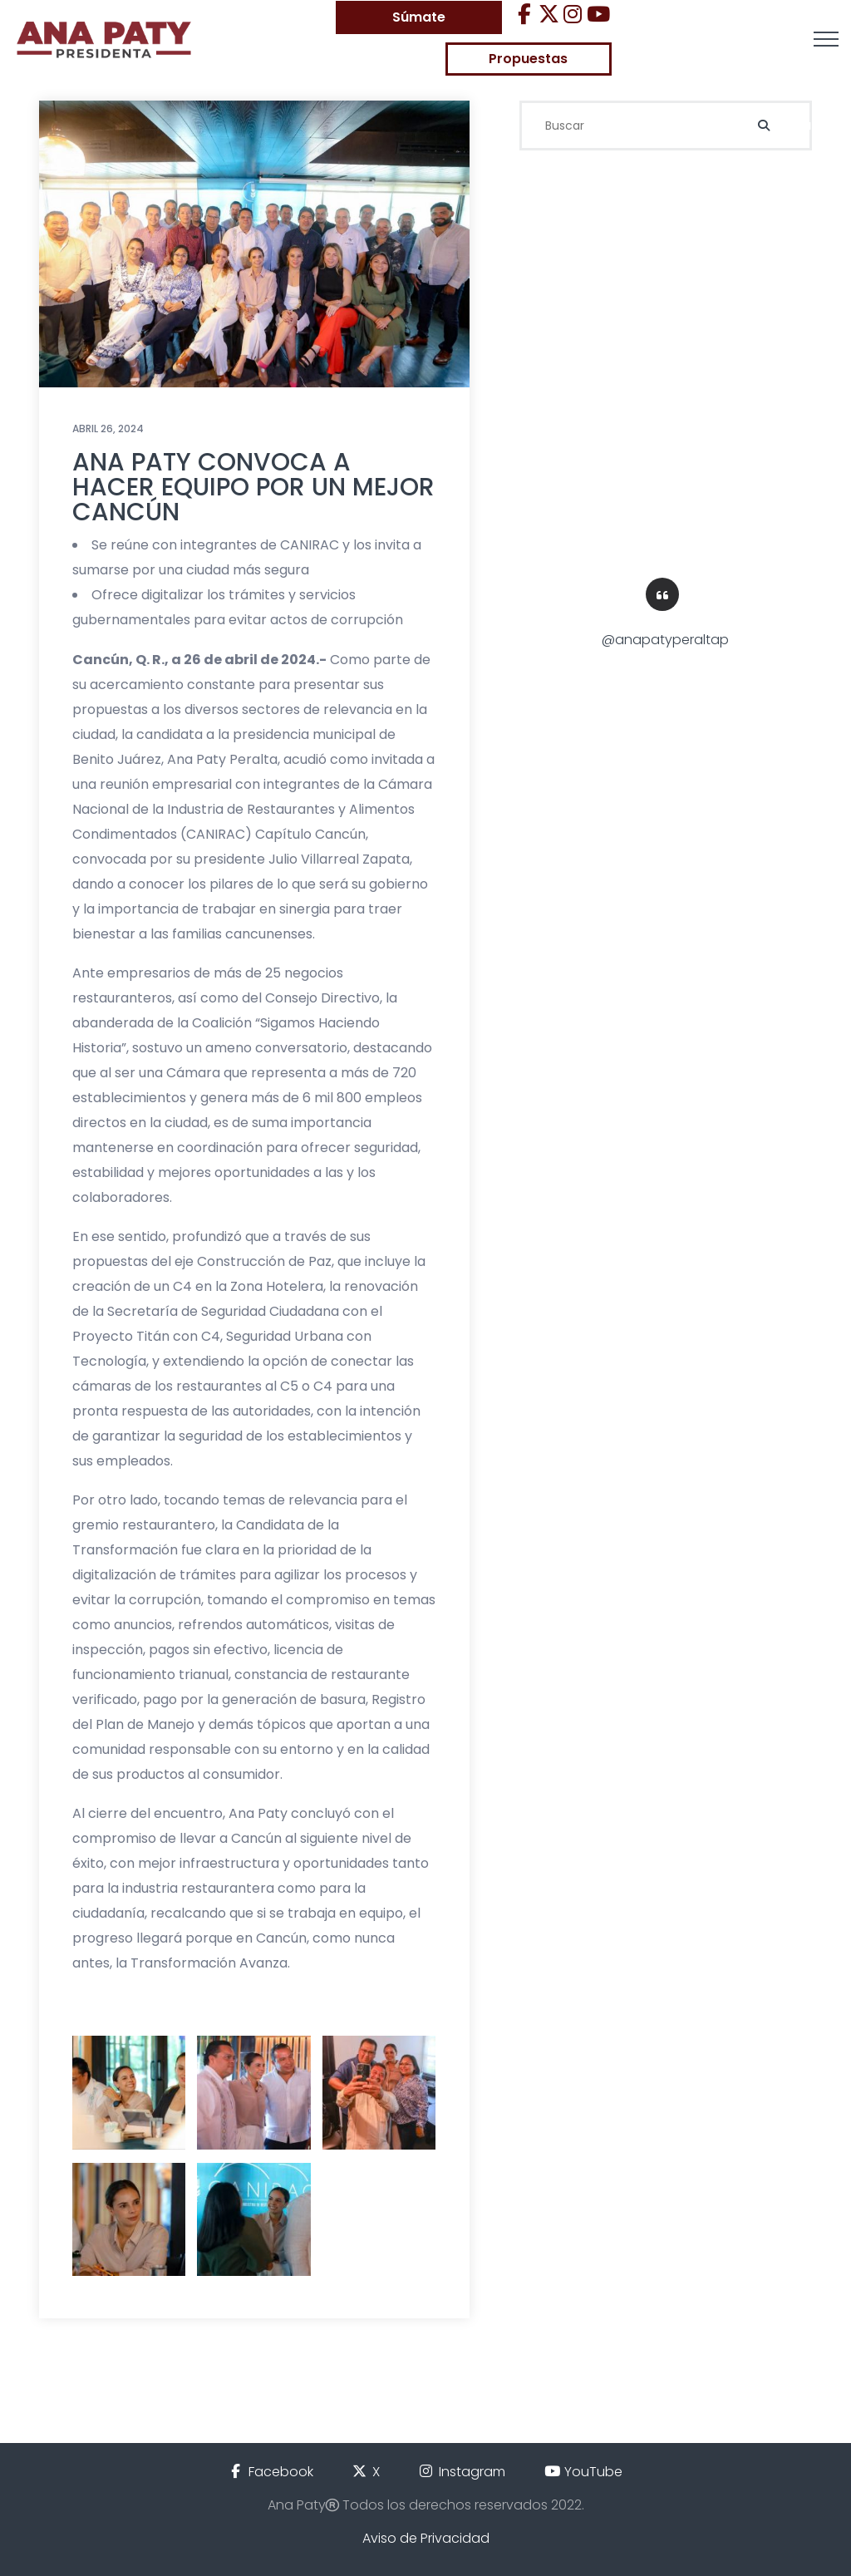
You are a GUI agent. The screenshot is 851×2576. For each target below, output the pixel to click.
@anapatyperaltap (665, 639)
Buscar (791, 125)
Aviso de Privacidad (425, 2538)
